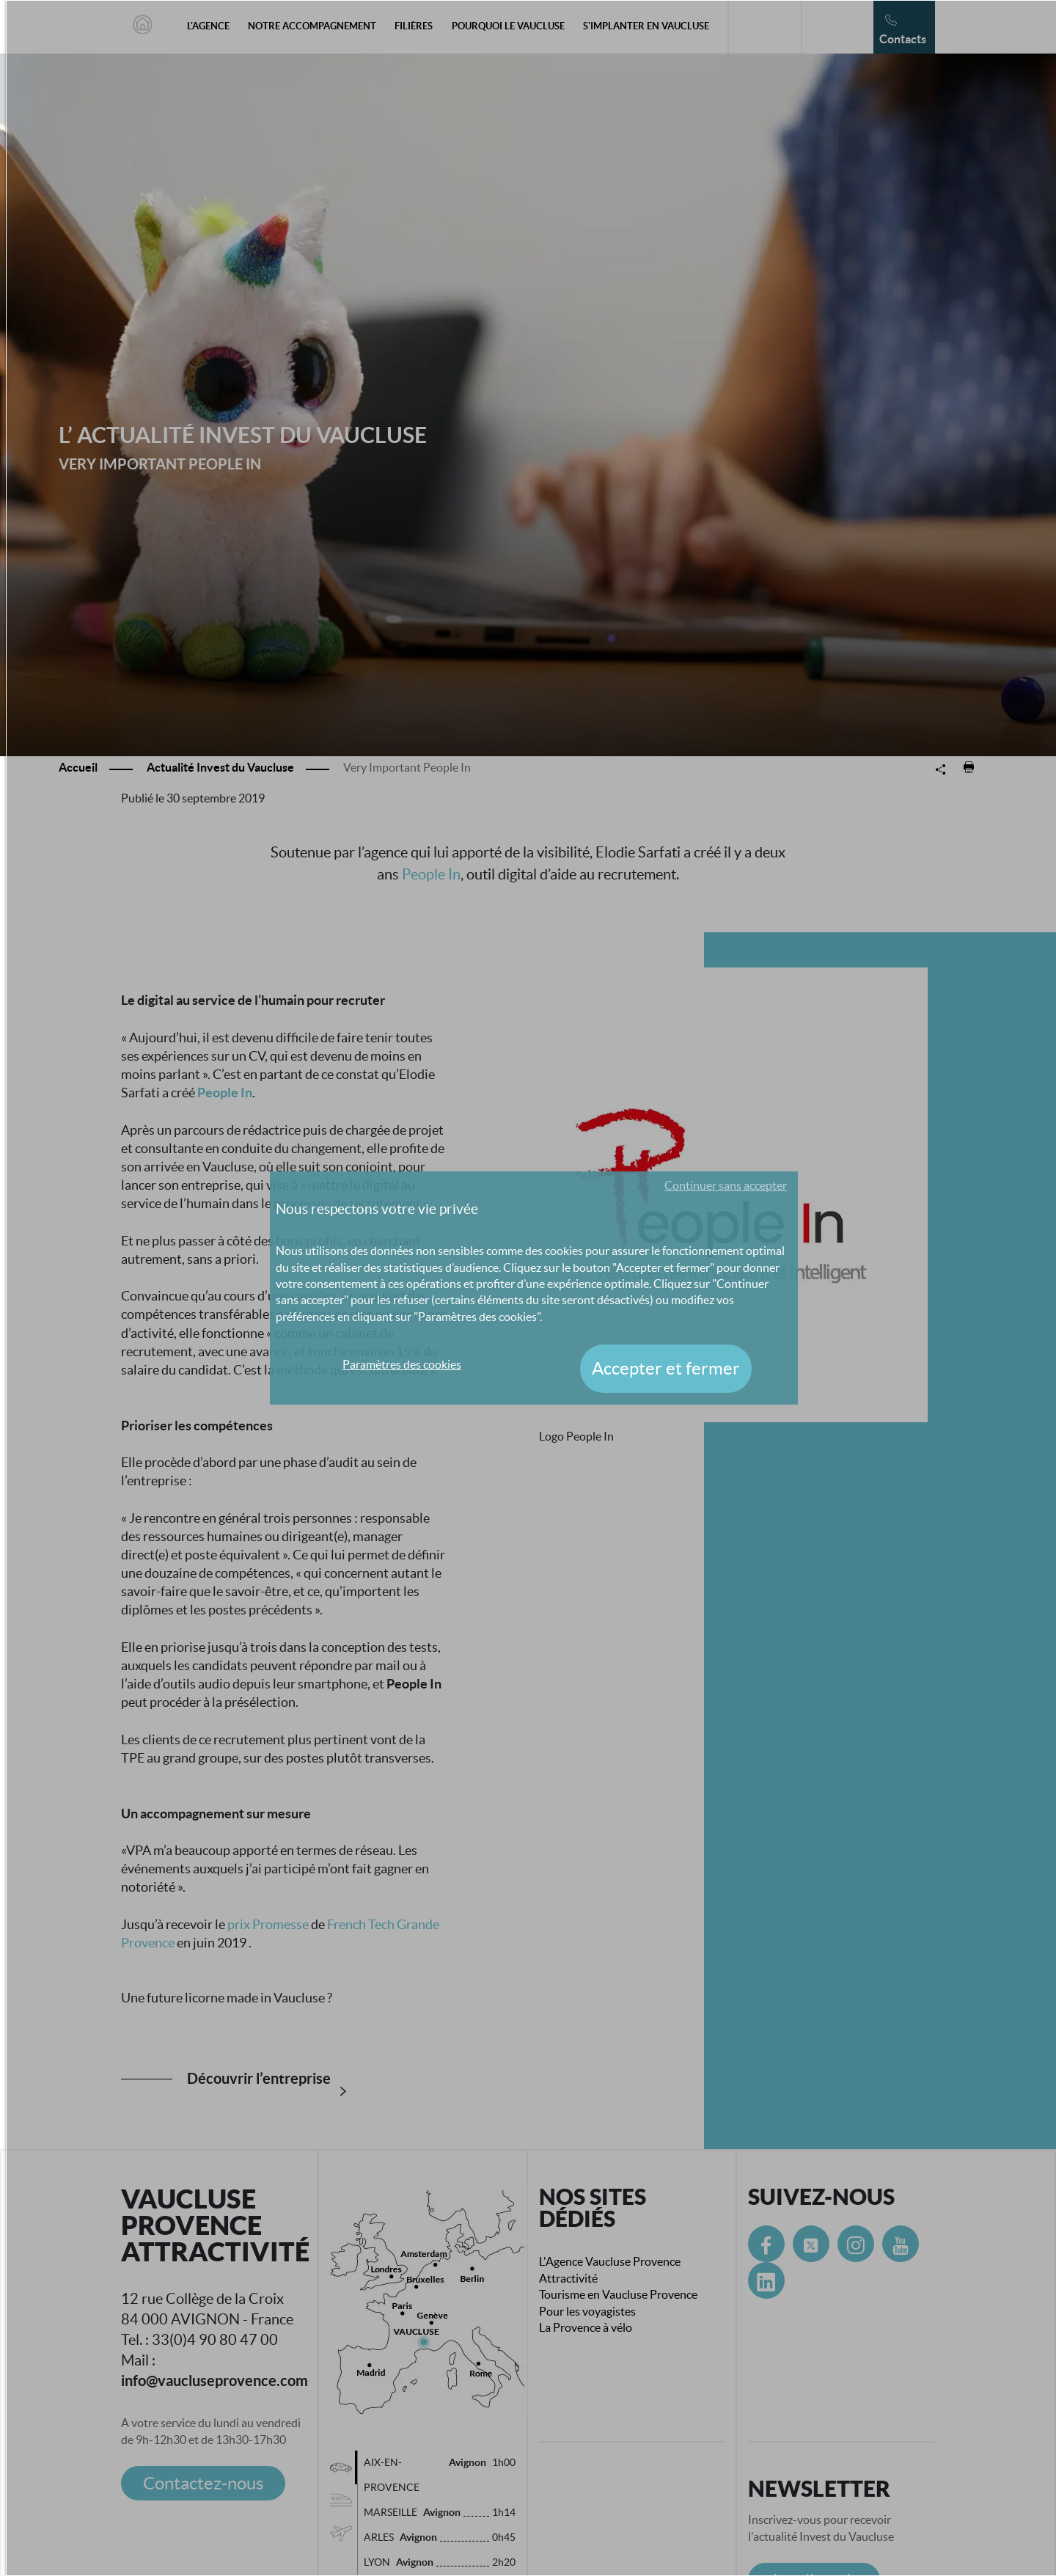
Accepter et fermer (666, 1368)
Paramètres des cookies (401, 1364)
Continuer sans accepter (725, 1185)
